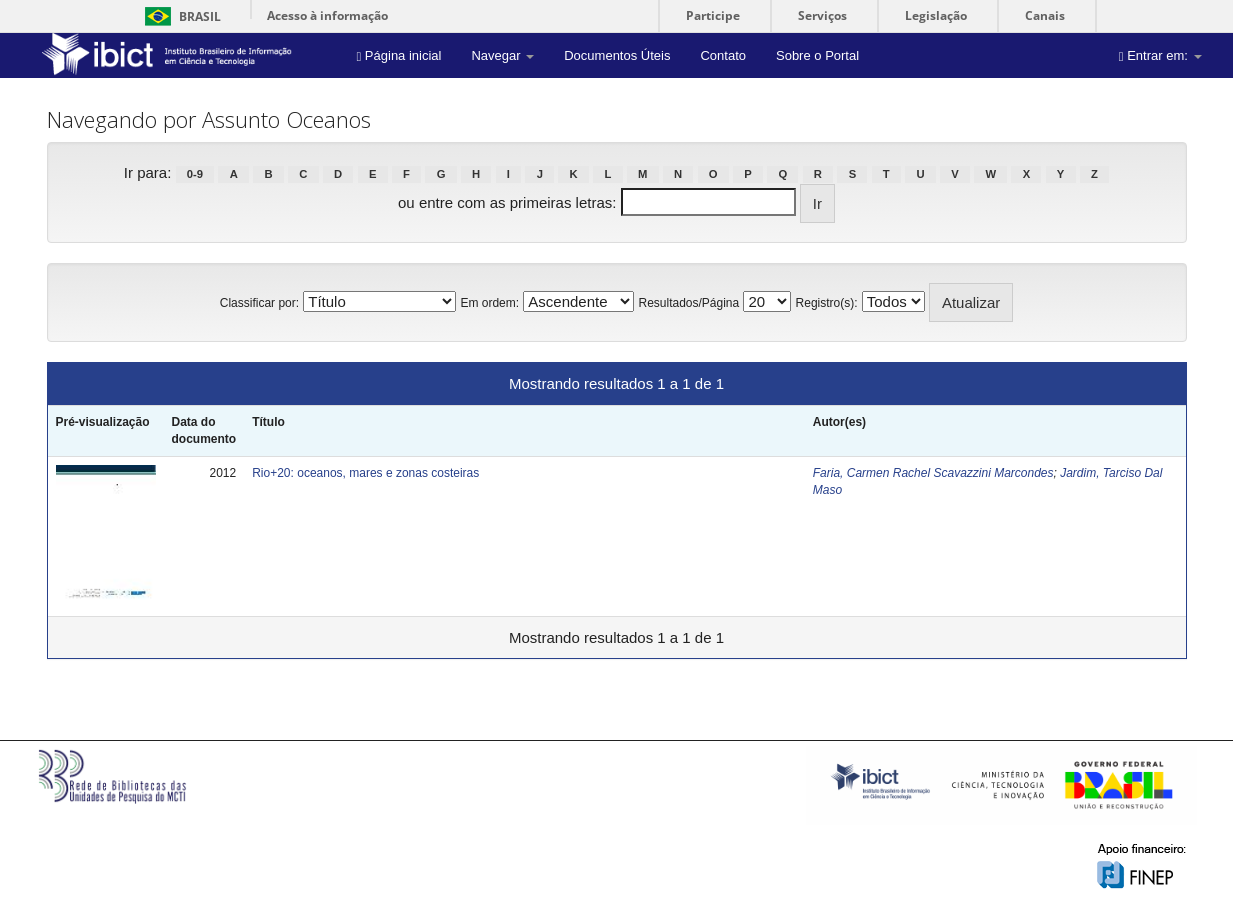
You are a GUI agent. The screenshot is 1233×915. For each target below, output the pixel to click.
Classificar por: (259, 303)
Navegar (502, 55)
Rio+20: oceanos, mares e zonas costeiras (365, 473)
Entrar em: (1160, 55)
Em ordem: (489, 303)
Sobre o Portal (817, 55)
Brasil (179, 16)
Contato (723, 55)
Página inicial (399, 55)
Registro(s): (827, 303)
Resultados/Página (688, 303)
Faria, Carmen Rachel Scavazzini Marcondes (933, 473)
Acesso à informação (327, 15)
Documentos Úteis (617, 55)
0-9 (195, 174)
